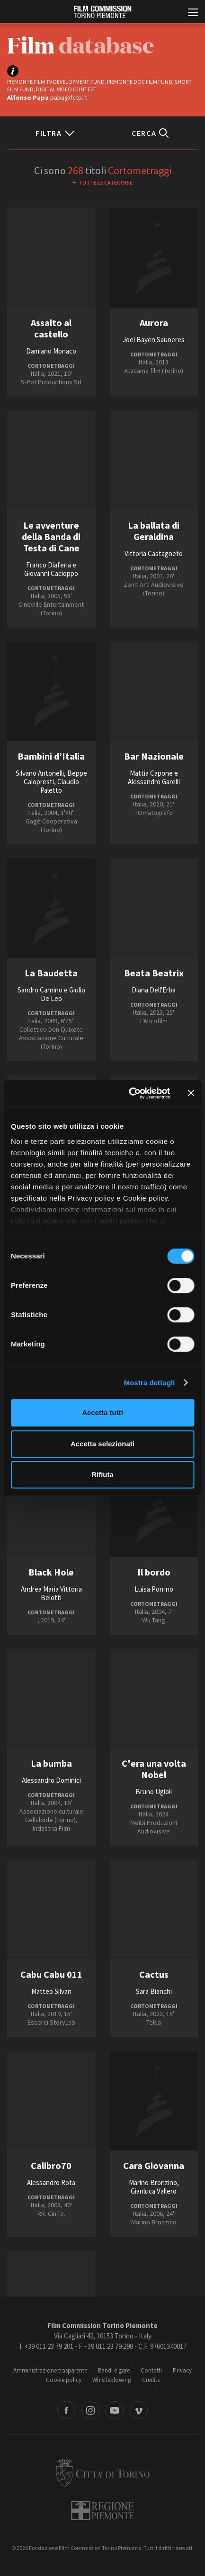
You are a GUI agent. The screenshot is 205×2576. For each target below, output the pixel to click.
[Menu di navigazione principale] (193, 13)
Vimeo (139, 2410)
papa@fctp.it (68, 97)
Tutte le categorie (106, 182)
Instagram (90, 2410)
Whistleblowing (111, 2380)
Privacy (182, 2370)
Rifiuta (102, 1474)
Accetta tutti (102, 1412)
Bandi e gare (114, 2370)
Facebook (66, 2410)
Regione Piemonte (102, 2510)
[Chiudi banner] (190, 1093)
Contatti (151, 2370)
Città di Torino (103, 2473)
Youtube (115, 2410)
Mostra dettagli (149, 1383)
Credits (151, 2380)
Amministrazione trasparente (50, 2370)
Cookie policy (63, 2380)
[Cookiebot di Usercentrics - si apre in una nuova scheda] (129, 1093)
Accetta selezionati (102, 1444)
